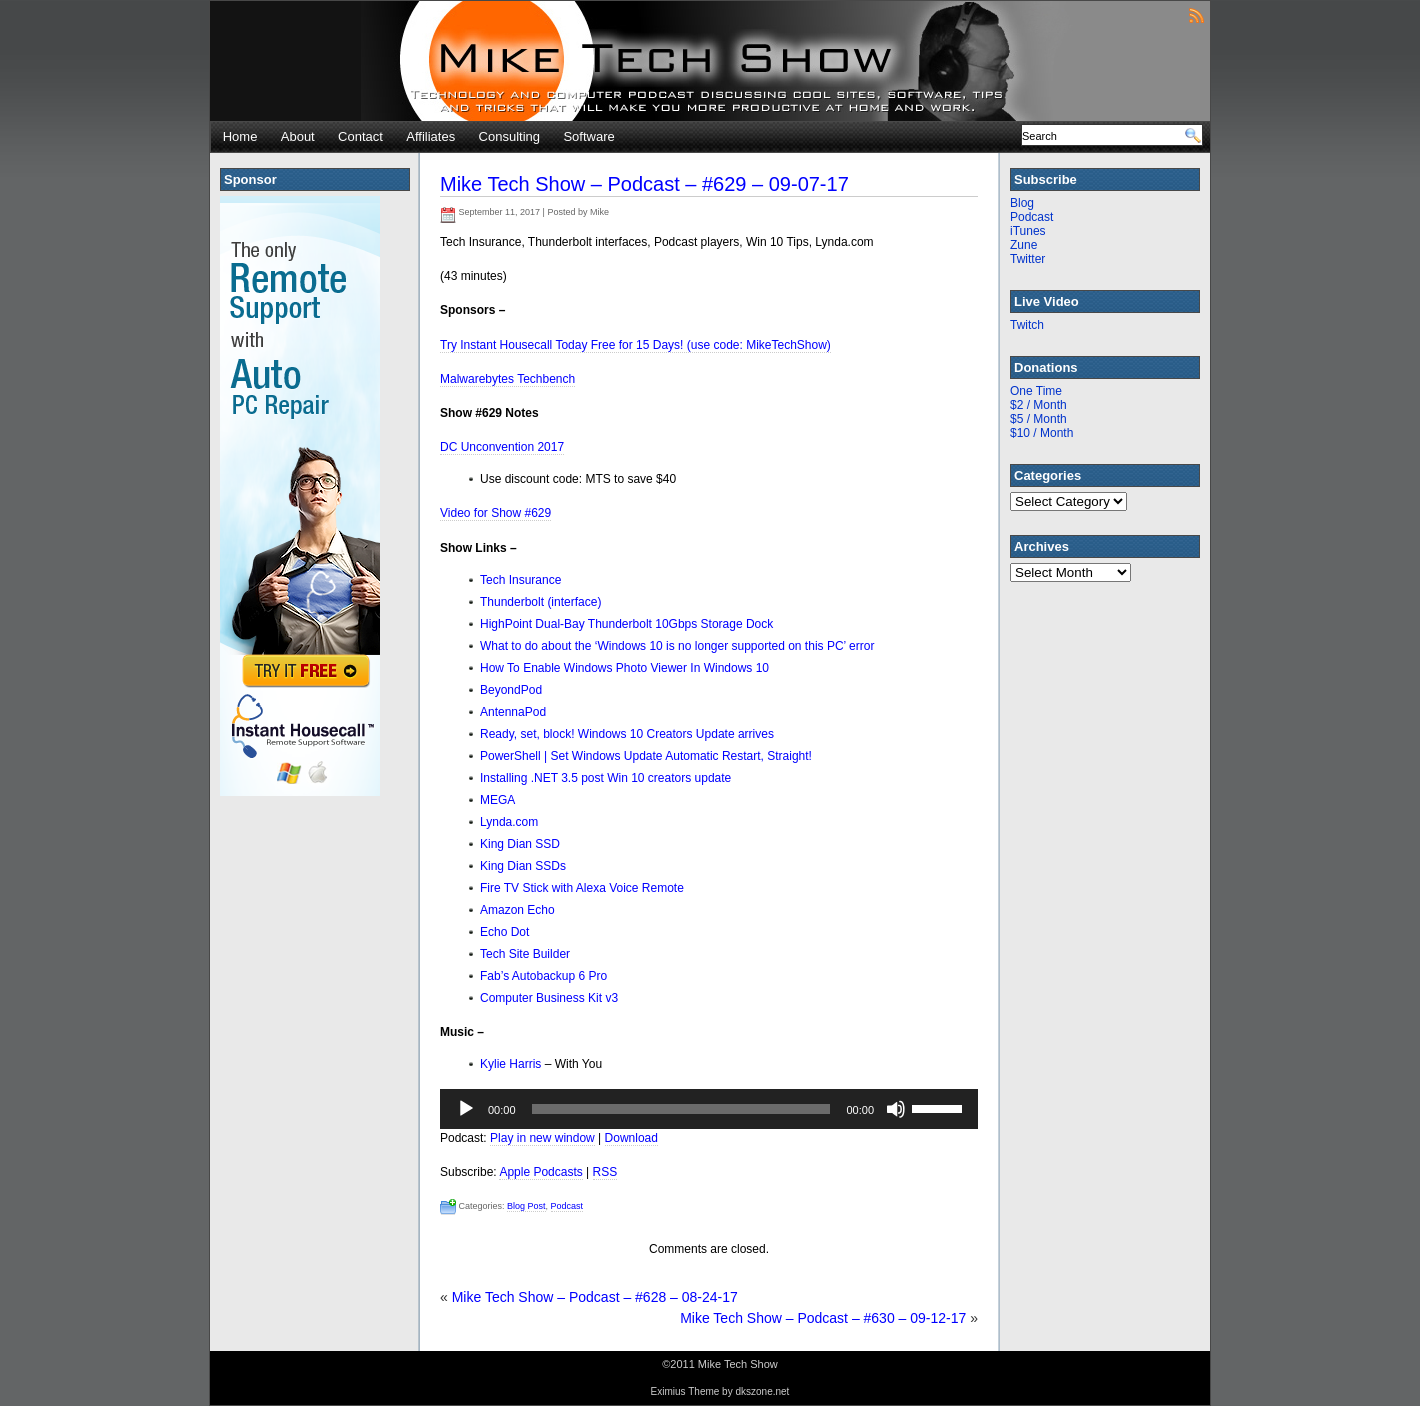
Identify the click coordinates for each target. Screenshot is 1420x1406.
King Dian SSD (520, 844)
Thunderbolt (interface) (540, 602)
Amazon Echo (517, 910)
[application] (709, 1109)
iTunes (1028, 231)
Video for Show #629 (495, 513)
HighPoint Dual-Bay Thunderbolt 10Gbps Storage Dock (626, 624)
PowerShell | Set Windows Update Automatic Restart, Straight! (646, 756)
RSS (605, 1172)
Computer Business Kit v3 (549, 998)
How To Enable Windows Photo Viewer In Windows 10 (624, 668)
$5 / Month (1038, 419)
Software (588, 136)
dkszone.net (762, 1391)
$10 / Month (1041, 433)
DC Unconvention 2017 (502, 447)
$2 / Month (1038, 405)
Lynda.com (509, 822)
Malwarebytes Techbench (507, 379)
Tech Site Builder (525, 954)
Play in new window (542, 1138)
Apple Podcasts (540, 1172)
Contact (360, 136)
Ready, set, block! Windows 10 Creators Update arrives (627, 734)
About (298, 136)
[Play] (466, 1109)
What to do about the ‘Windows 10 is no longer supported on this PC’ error (677, 646)
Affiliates (430, 136)
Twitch (1027, 325)
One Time (1036, 391)
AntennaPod (513, 712)
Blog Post (526, 1206)
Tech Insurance (520, 580)
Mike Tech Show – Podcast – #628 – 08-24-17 (595, 1297)
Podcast (567, 1206)
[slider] (681, 1109)
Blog (1022, 203)
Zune (1023, 245)
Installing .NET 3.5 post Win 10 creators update (605, 778)
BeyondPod (511, 690)
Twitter (1027, 259)
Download (631, 1138)
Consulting (509, 136)
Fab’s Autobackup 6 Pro (543, 976)
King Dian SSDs (523, 866)
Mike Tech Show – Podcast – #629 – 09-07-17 (644, 184)
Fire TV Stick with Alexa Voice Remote (582, 888)
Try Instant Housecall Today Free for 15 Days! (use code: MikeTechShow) (635, 345)
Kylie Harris (510, 1064)
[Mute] (896, 1109)
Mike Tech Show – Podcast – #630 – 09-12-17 (823, 1318)
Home (240, 136)
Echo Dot (504, 932)
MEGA (497, 800)
